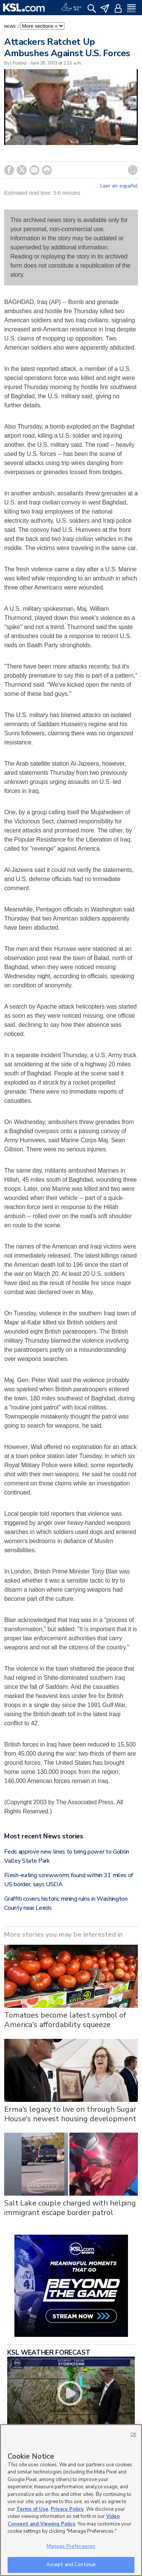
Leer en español (119, 186)
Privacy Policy (67, 2509)
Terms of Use (32, 2509)
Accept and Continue (71, 2564)
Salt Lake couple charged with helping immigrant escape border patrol (70, 2208)
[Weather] (71, 7)
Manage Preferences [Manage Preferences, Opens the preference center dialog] (71, 2546)
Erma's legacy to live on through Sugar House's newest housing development (70, 2114)
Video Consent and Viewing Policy (64, 2520)
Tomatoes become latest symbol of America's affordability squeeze (65, 2020)
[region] (71, 2500)
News (10, 26)
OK (133, 2434)
